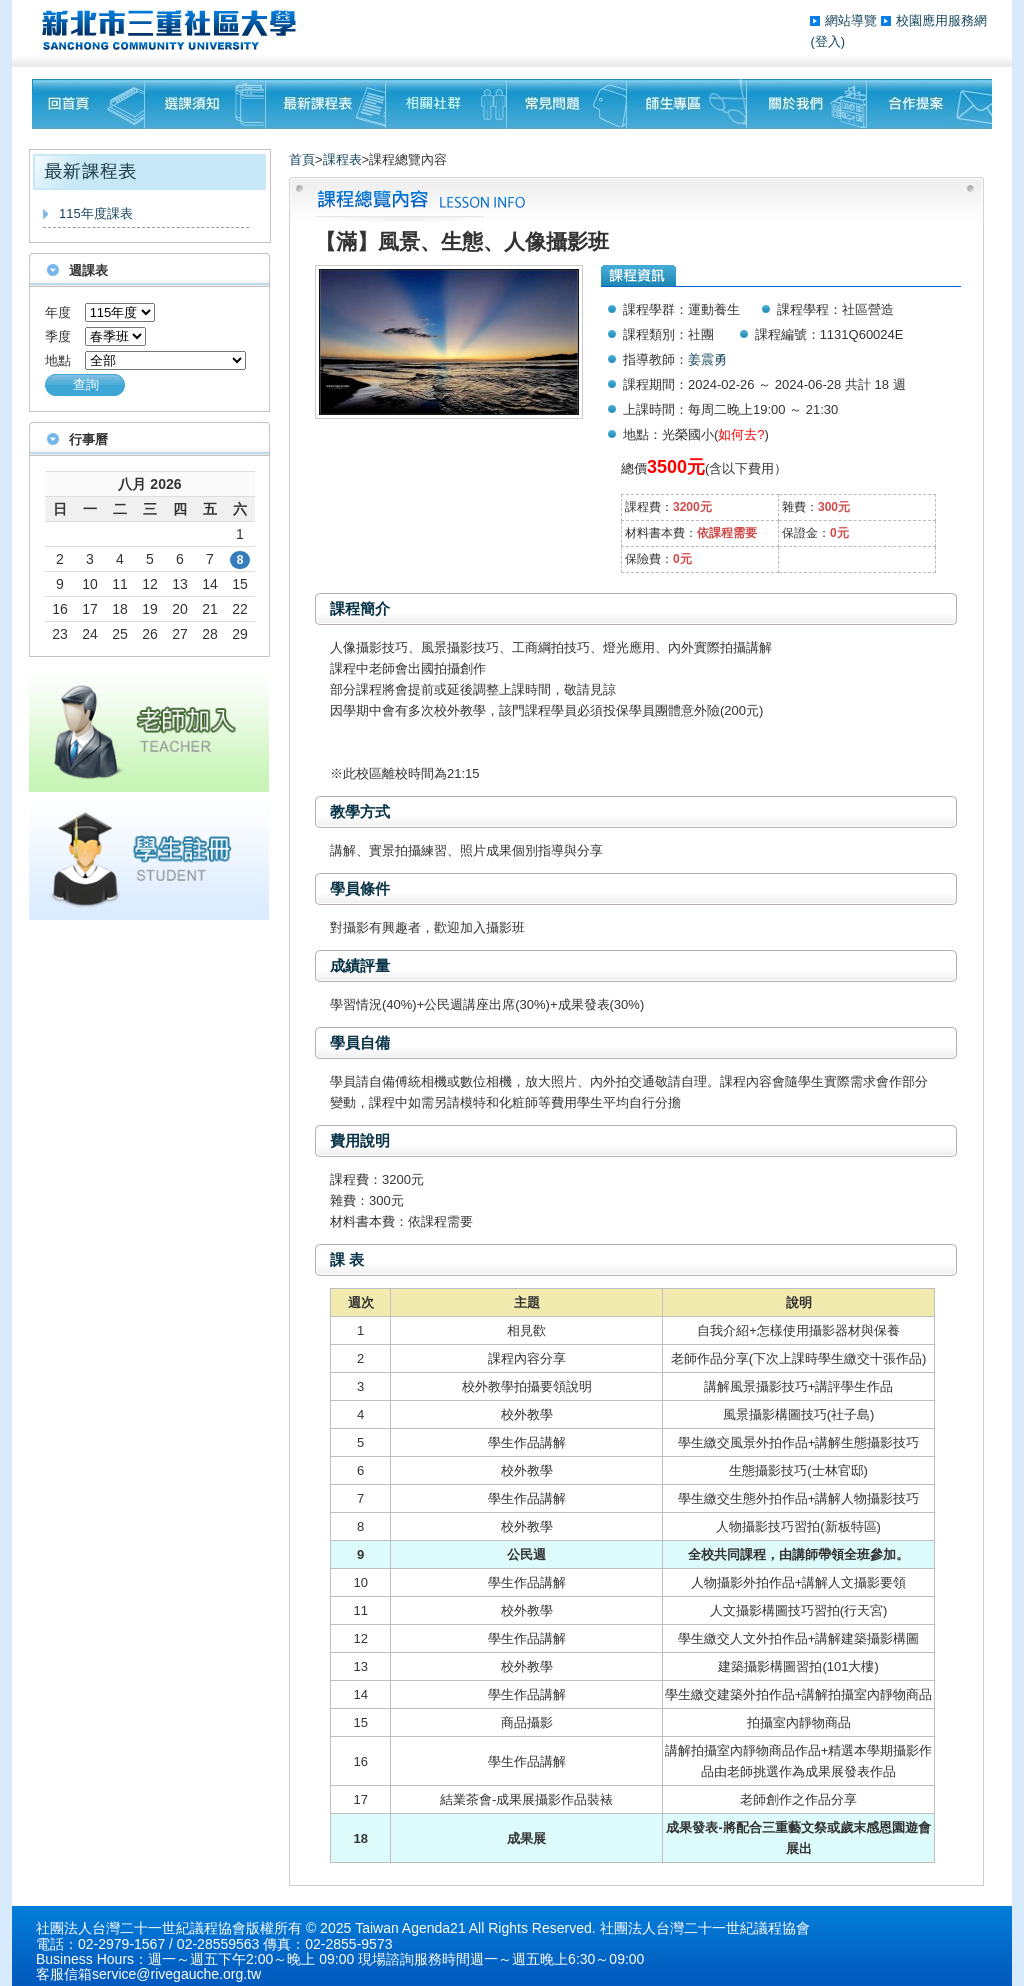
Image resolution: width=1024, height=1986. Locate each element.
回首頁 (88, 104)
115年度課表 (96, 213)
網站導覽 (853, 20)
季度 (58, 336)
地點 (58, 360)
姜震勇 (707, 359)
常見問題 (567, 104)
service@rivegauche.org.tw (176, 1974)
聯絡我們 (929, 104)
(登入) (827, 41)
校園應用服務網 (941, 20)
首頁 (302, 159)
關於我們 (807, 104)
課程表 (342, 159)
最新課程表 (326, 104)
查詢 (86, 384)
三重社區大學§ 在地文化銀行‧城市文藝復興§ (174, 30)
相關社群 (446, 104)
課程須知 (205, 104)
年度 (58, 312)
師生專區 (687, 104)
